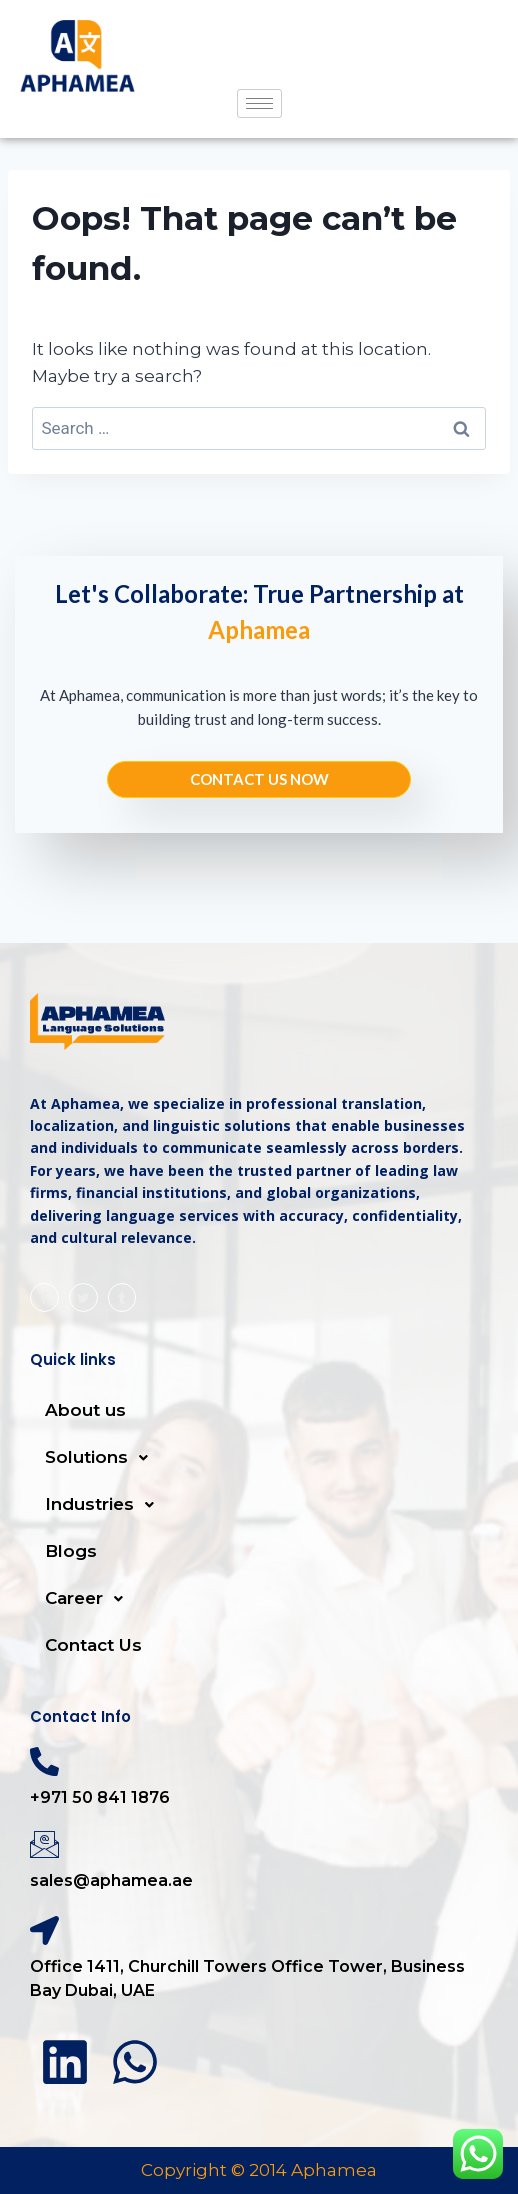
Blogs (71, 1551)
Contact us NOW (259, 779)
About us (85, 1410)
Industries (105, 1505)
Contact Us (93, 1645)
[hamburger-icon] (259, 103)
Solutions (102, 1458)
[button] (259, 1457)
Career (89, 1599)
